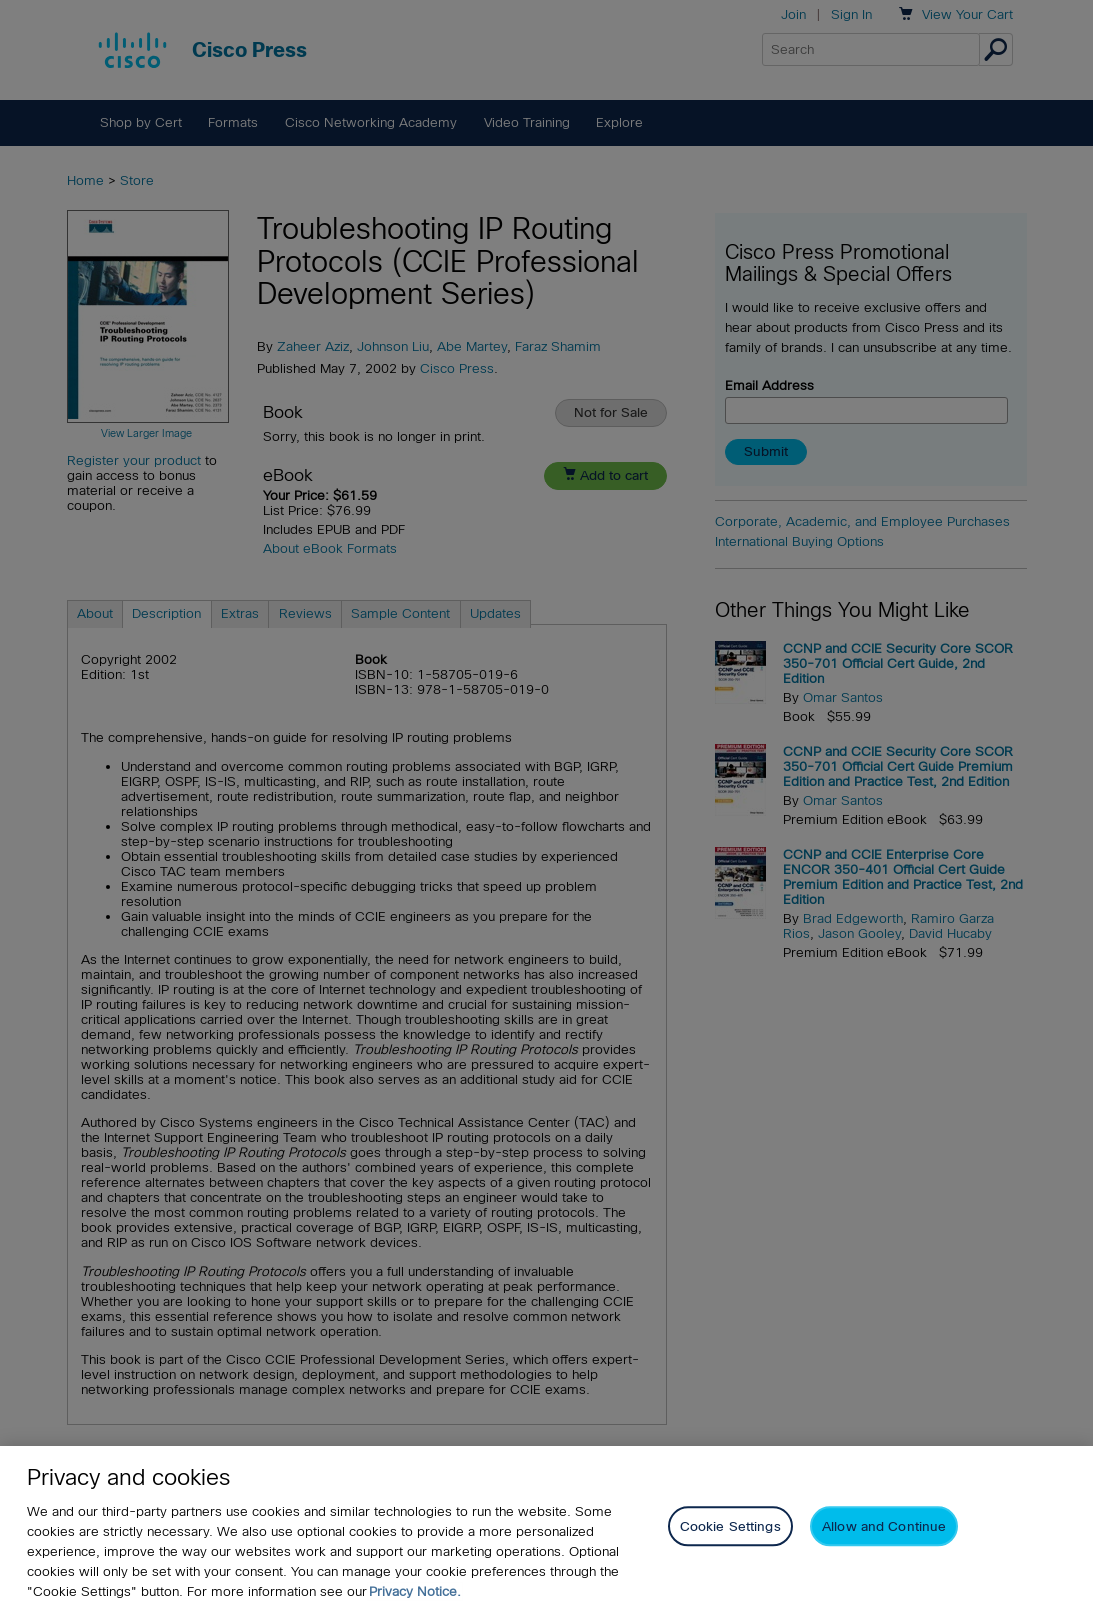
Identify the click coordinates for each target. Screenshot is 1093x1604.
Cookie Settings (730, 1543)
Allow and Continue (884, 1543)
